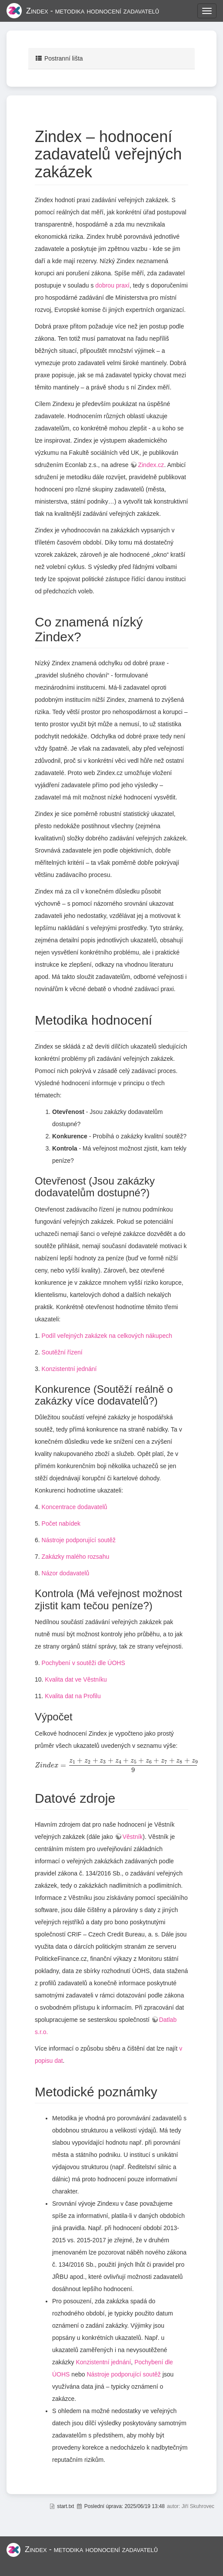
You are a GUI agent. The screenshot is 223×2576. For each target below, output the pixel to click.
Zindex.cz (151, 464)
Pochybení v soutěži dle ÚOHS (83, 1662)
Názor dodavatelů (66, 1573)
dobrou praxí (112, 285)
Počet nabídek (61, 1523)
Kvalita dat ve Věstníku (76, 1679)
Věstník (133, 1836)
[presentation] (116, 1766)
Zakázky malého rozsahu (76, 1556)
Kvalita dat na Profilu (72, 1696)
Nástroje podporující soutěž (79, 1540)
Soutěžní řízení (62, 1352)
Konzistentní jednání (69, 1368)
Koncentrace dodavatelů (74, 1506)
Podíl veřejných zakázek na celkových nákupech (107, 1335)
